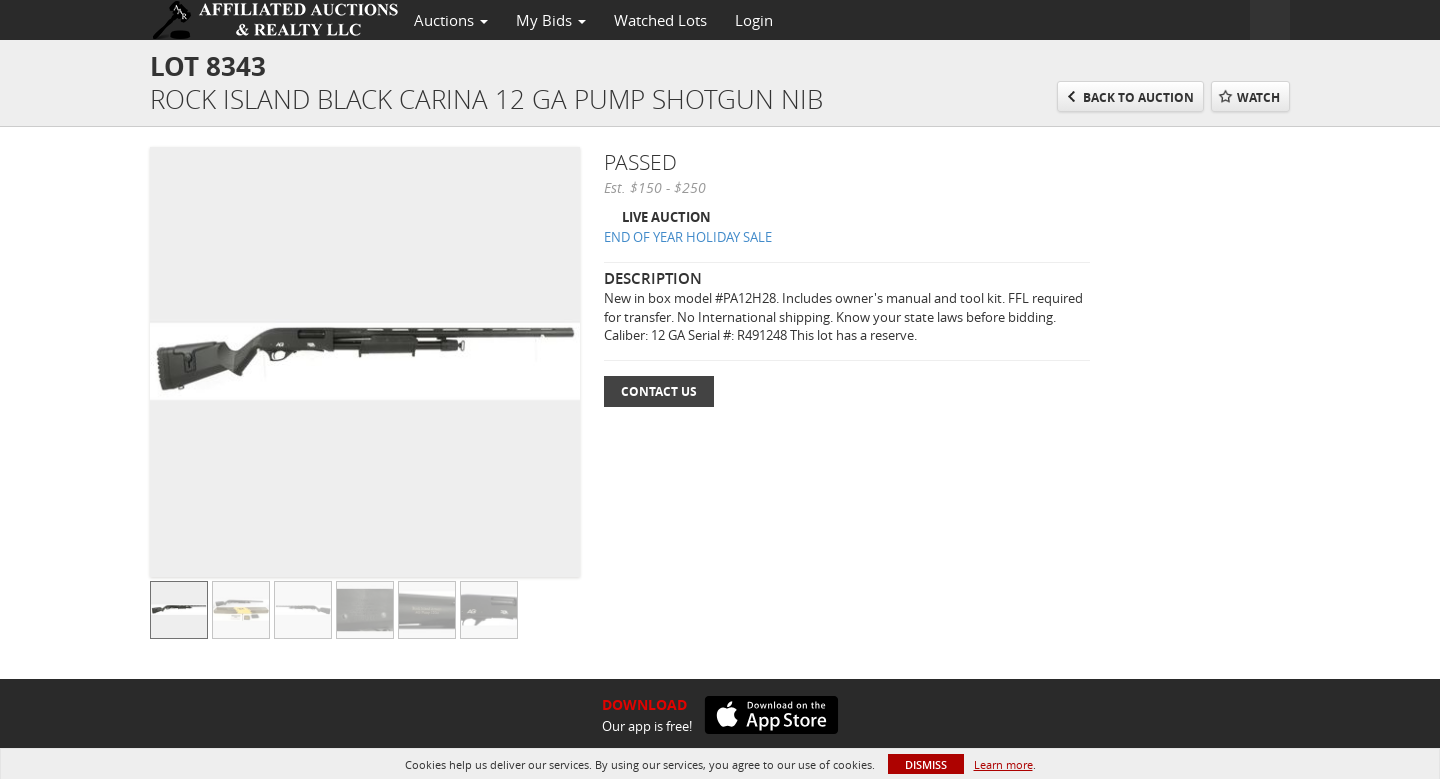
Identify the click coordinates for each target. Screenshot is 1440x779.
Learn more (1003, 764)
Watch (1258, 97)
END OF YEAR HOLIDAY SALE (688, 237)
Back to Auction (1138, 97)
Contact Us (659, 391)
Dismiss (926, 764)
